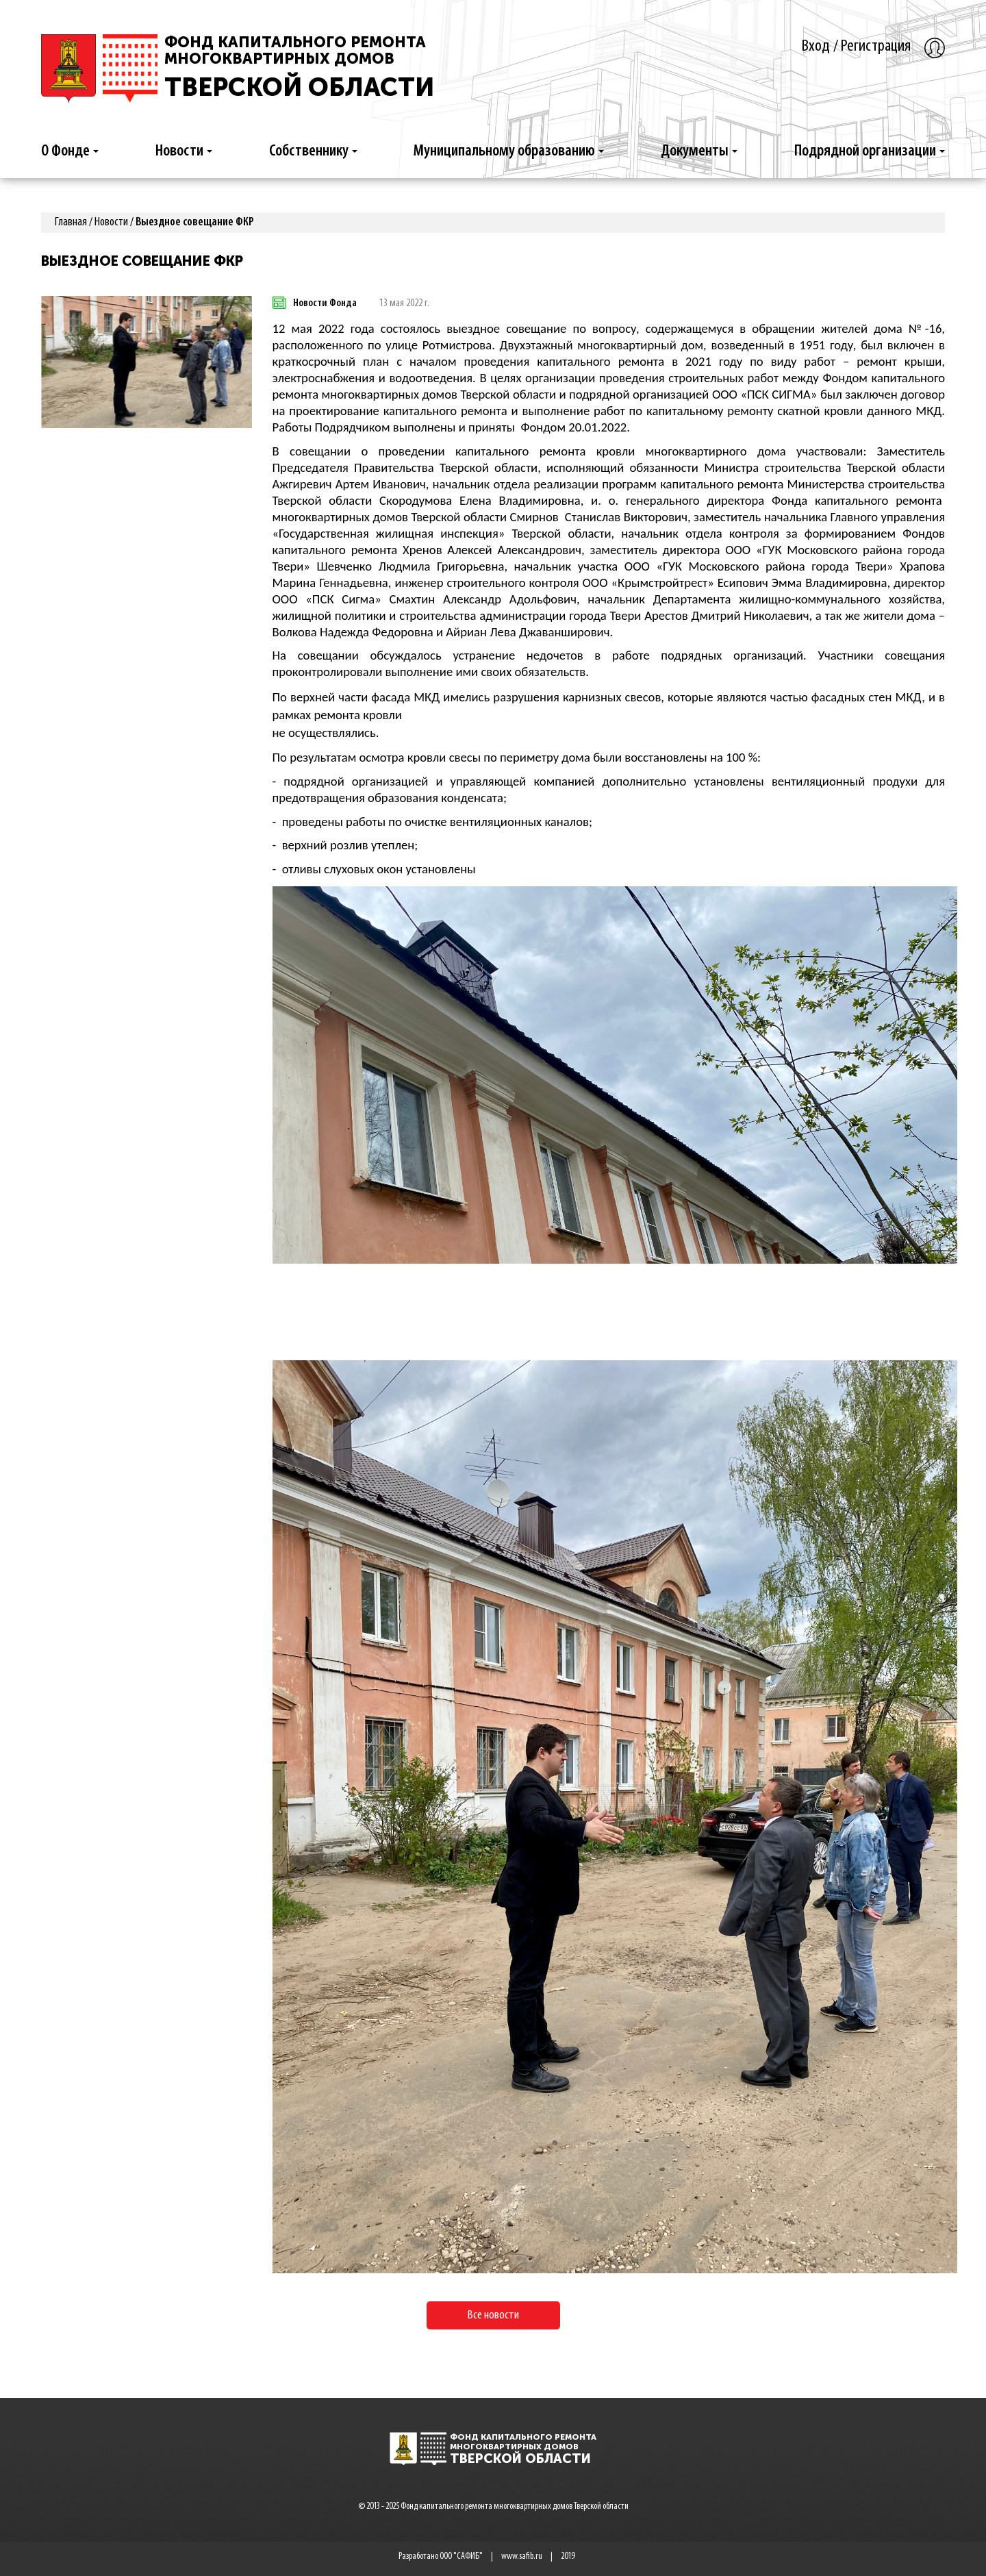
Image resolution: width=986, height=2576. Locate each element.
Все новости (493, 2315)
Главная (71, 222)
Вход (816, 46)
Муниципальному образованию (509, 151)
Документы (699, 151)
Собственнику (313, 151)
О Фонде (70, 151)
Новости (183, 151)
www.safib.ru (521, 2556)
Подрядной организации (869, 151)
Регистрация (876, 46)
